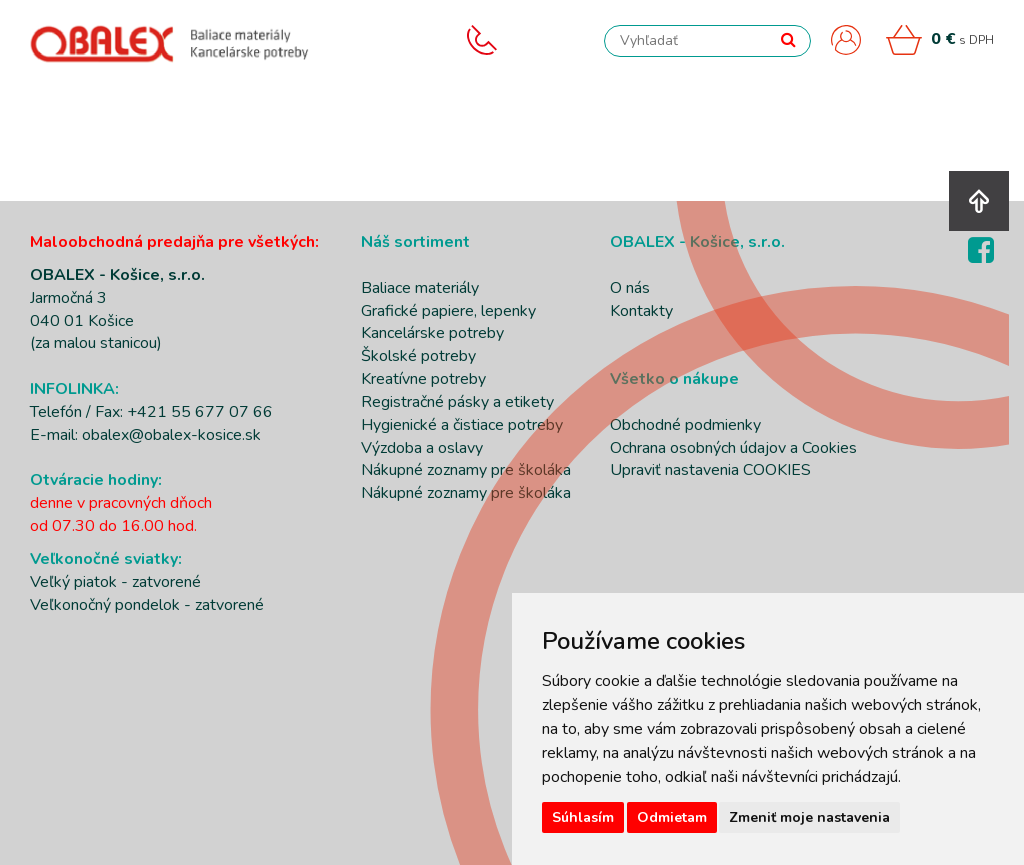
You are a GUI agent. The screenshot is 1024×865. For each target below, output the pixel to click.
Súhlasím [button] (583, 817)
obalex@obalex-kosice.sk (171, 435)
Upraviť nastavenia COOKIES (710, 470)
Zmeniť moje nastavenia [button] (809, 817)
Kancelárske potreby (432, 333)
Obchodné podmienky (685, 425)
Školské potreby (418, 356)
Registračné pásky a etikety (457, 402)
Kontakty (641, 311)
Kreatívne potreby (423, 379)
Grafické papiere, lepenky (448, 311)
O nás (630, 288)
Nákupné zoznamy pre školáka (466, 470)
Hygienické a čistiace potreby (462, 425)
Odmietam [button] (672, 817)
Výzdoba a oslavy (422, 448)
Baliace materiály (420, 288)
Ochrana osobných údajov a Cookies (733, 448)
